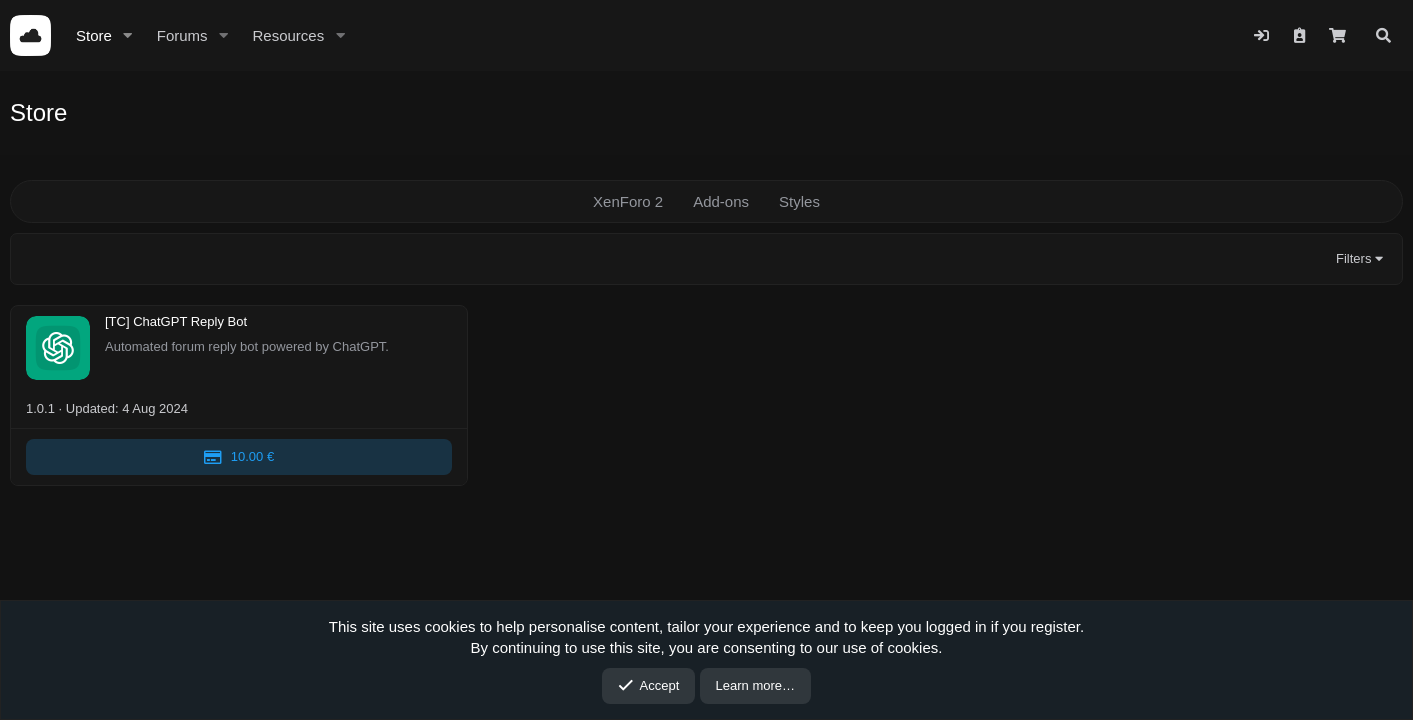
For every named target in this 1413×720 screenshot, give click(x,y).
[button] (128, 35)
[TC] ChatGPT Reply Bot (176, 322)
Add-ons (721, 201)
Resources (288, 35)
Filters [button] (1353, 258)
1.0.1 (40, 408)
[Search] (1383, 35)
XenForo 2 (628, 201)
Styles (799, 201)
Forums (182, 35)
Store (94, 35)
